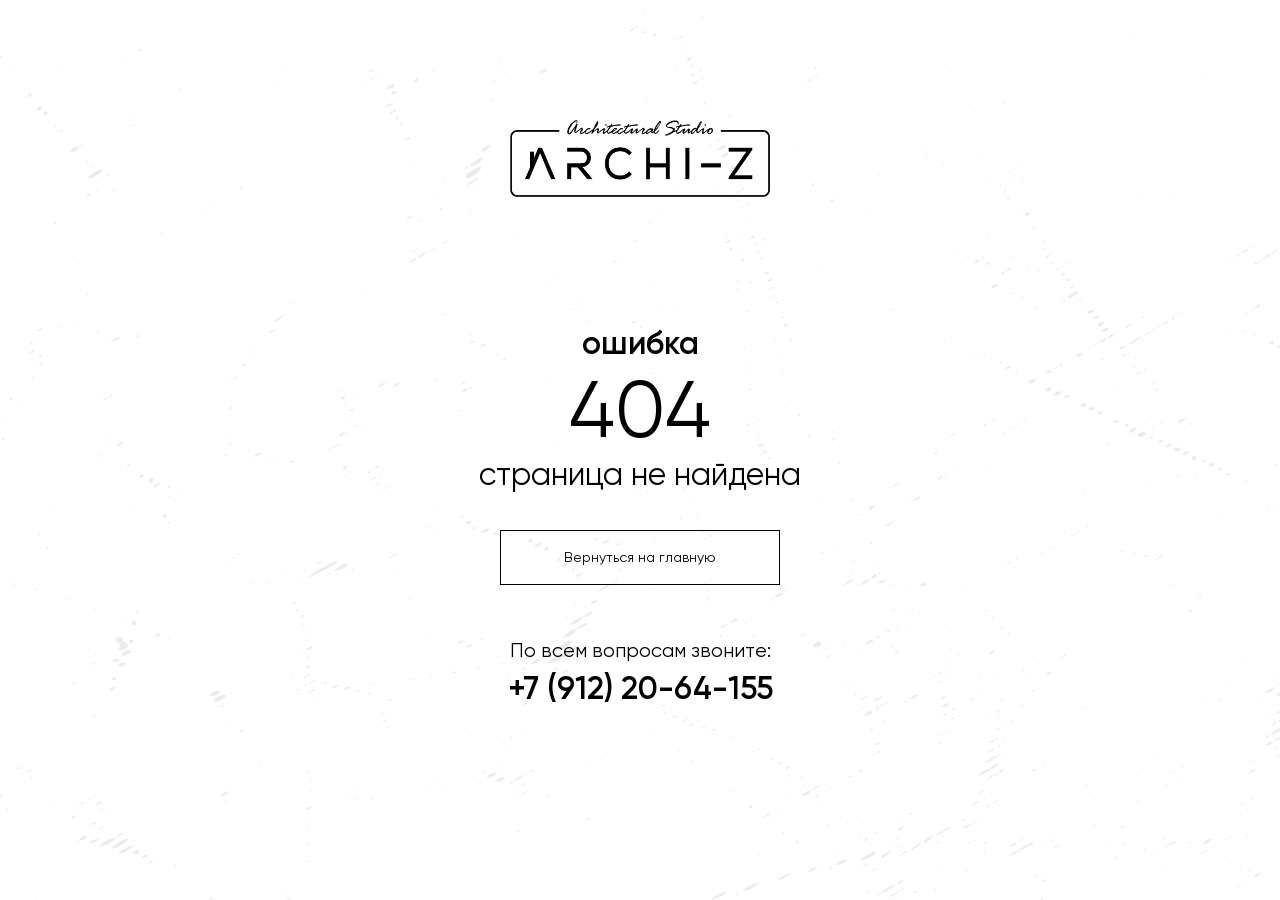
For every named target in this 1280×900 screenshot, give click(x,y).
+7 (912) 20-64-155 (640, 690)
